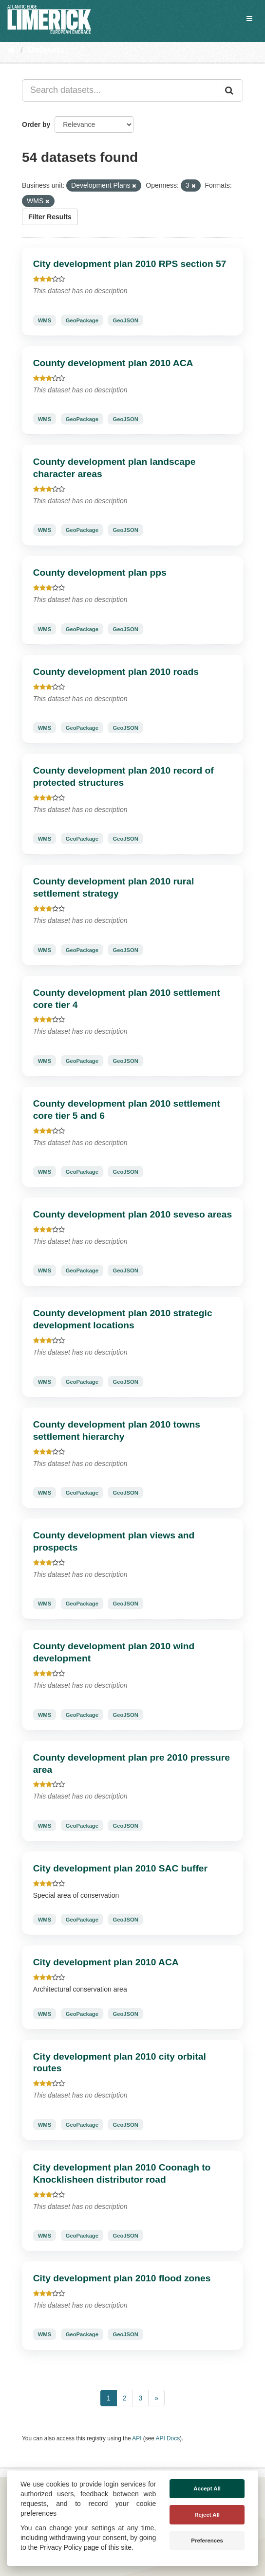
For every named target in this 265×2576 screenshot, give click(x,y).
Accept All (207, 2488)
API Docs (168, 2438)
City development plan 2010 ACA (106, 1962)
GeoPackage (82, 320)
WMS (44, 320)
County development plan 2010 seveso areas (132, 1214)
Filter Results (50, 217)
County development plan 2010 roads (116, 672)
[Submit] (230, 90)
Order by (36, 124)
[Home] (11, 50)
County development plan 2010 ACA (113, 363)
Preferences (207, 2540)
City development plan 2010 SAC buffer (120, 1868)
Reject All (207, 2515)
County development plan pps (100, 572)
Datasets (46, 50)
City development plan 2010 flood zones (122, 2278)
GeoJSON (125, 320)
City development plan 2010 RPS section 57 (130, 264)
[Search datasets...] (119, 90)
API (136, 2438)
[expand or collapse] (249, 18)
